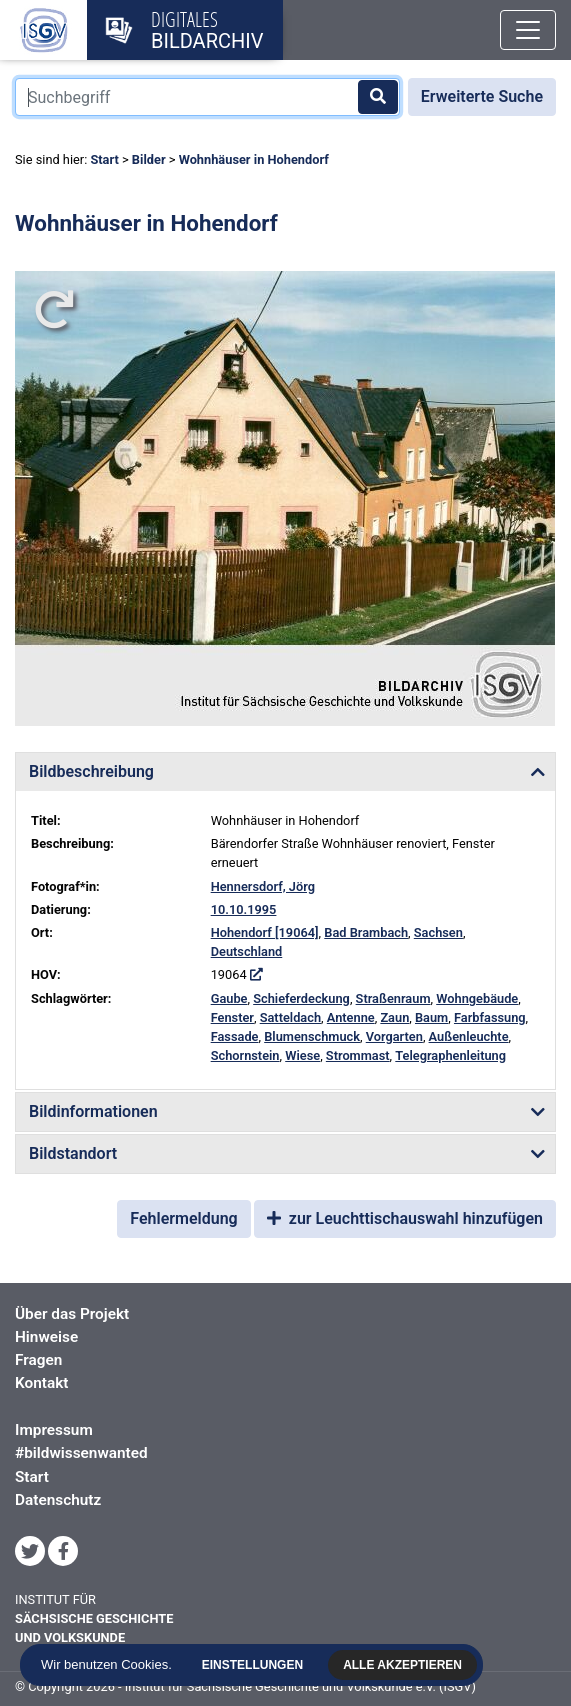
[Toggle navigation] (528, 30)
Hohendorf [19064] (265, 932)
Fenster (232, 1017)
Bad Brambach (366, 932)
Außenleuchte (469, 1036)
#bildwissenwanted (81, 1453)
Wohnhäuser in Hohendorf (254, 159)
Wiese (302, 1055)
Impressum (54, 1430)
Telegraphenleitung (450, 1055)
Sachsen (438, 932)
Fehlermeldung (183, 1218)
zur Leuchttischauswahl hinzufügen (405, 1218)
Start (104, 159)
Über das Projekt (72, 1314)
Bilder (149, 159)
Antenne (351, 1017)
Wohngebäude (477, 998)
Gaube (229, 998)
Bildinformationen (93, 1111)
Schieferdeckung (301, 998)
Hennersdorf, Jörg (263, 886)
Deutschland (247, 951)
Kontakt (41, 1383)
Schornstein (245, 1055)
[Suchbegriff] (207, 97)
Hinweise (46, 1337)
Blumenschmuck (312, 1036)
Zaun (394, 1017)
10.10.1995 (244, 909)
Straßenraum (393, 998)
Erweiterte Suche (482, 96)
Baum (431, 1017)
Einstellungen (250, 1665)
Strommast (358, 1055)
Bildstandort (73, 1153)
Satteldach (290, 1017)
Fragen (38, 1360)
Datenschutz (58, 1500)
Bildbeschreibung (91, 771)
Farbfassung (490, 1017)
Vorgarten (394, 1036)
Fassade (235, 1036)
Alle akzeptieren (400, 1665)
